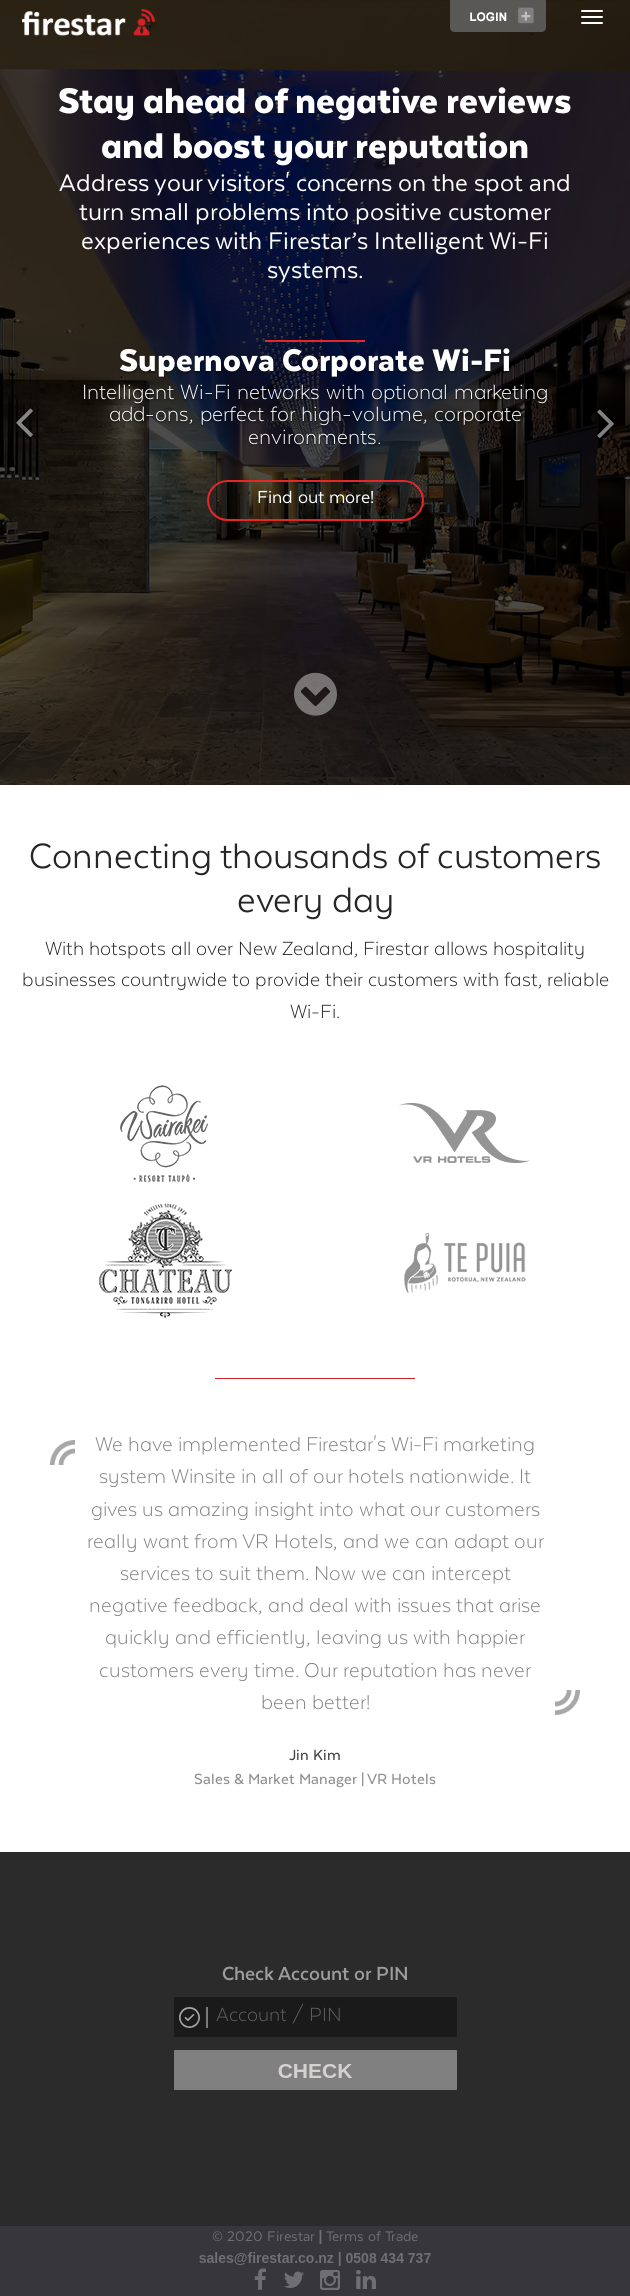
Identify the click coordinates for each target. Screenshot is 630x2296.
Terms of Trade (372, 2237)
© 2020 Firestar (263, 2237)
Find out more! (315, 498)
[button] (24, 428)
